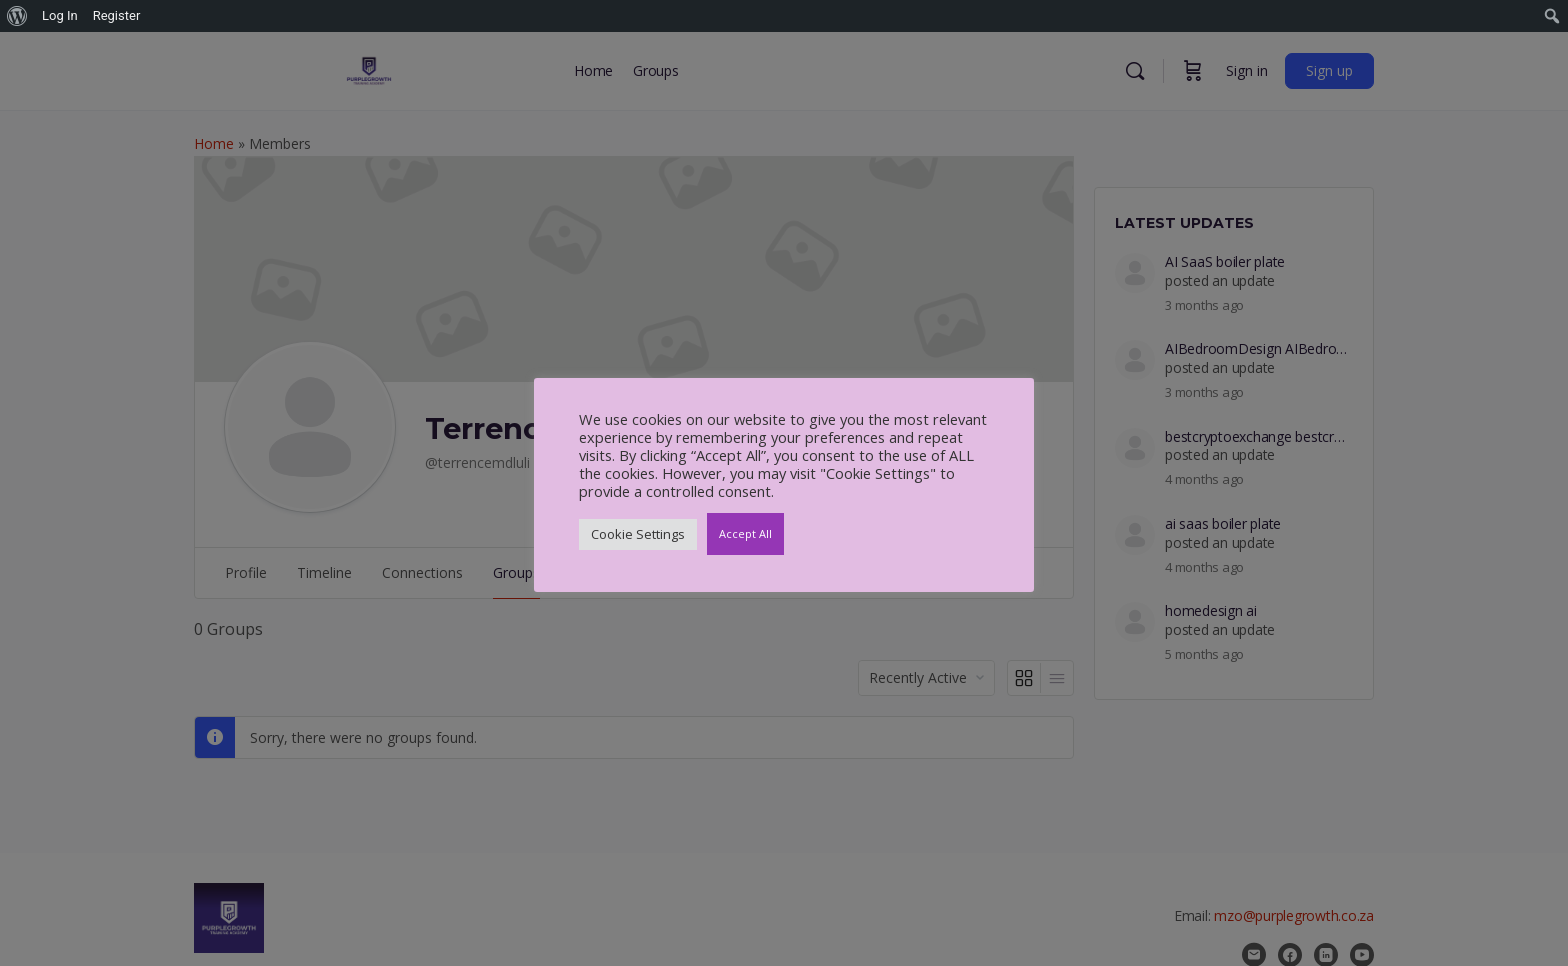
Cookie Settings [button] (638, 534)
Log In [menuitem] (60, 15)
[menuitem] (17, 16)
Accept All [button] (745, 533)
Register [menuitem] (117, 15)
